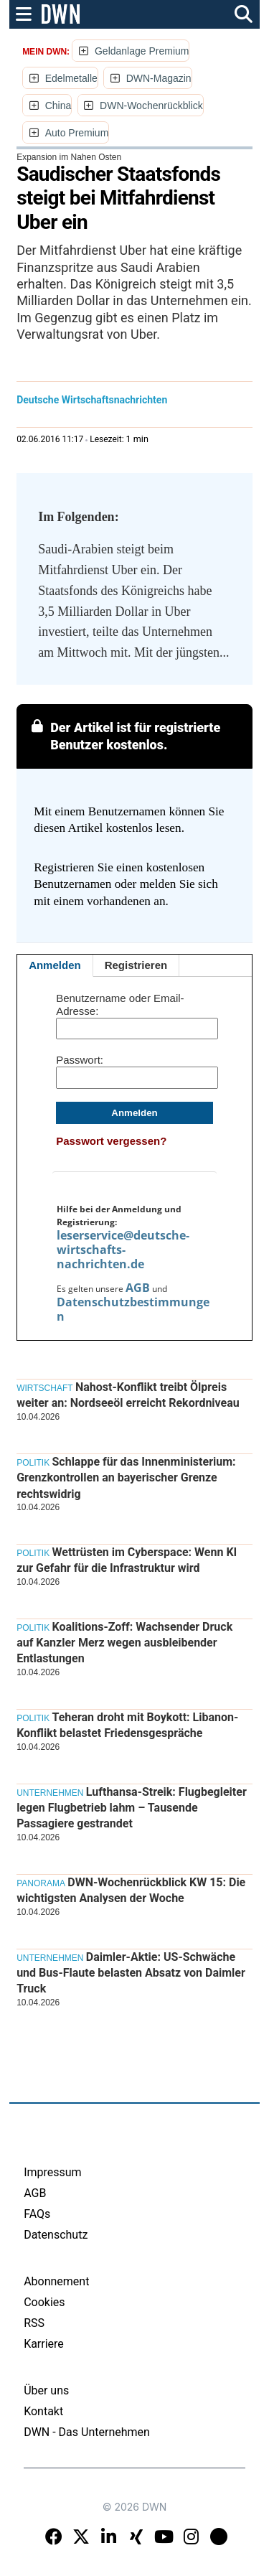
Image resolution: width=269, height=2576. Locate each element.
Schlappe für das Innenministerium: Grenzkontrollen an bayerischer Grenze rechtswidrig (125, 1478)
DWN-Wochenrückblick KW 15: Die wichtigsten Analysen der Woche (130, 1890)
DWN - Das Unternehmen (87, 2432)
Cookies (44, 2302)
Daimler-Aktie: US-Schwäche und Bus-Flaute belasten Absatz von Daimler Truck (130, 1973)
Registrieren (136, 965)
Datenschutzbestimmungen (133, 1309)
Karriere (44, 2344)
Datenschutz (56, 2235)
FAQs (37, 2214)
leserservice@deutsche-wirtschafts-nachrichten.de (123, 1249)
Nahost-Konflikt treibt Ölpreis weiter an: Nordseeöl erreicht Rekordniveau (128, 1395)
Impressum (53, 2172)
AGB (138, 1288)
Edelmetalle (71, 78)
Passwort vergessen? (111, 1141)
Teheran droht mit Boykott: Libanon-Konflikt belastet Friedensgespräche (127, 1725)
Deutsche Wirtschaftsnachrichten (91, 400)
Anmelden (55, 965)
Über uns (46, 2390)
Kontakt (43, 2411)
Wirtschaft (44, 1388)
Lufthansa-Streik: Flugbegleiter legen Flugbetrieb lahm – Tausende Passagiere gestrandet (131, 1808)
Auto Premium (77, 133)
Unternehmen (49, 1793)
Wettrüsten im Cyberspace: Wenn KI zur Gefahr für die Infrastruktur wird (126, 1560)
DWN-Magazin (159, 78)
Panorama (40, 1883)
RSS (34, 2323)
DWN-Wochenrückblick (151, 105)
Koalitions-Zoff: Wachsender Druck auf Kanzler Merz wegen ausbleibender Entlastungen (124, 1643)
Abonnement (56, 2281)
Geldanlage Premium (142, 51)
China (58, 105)
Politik (32, 1463)
